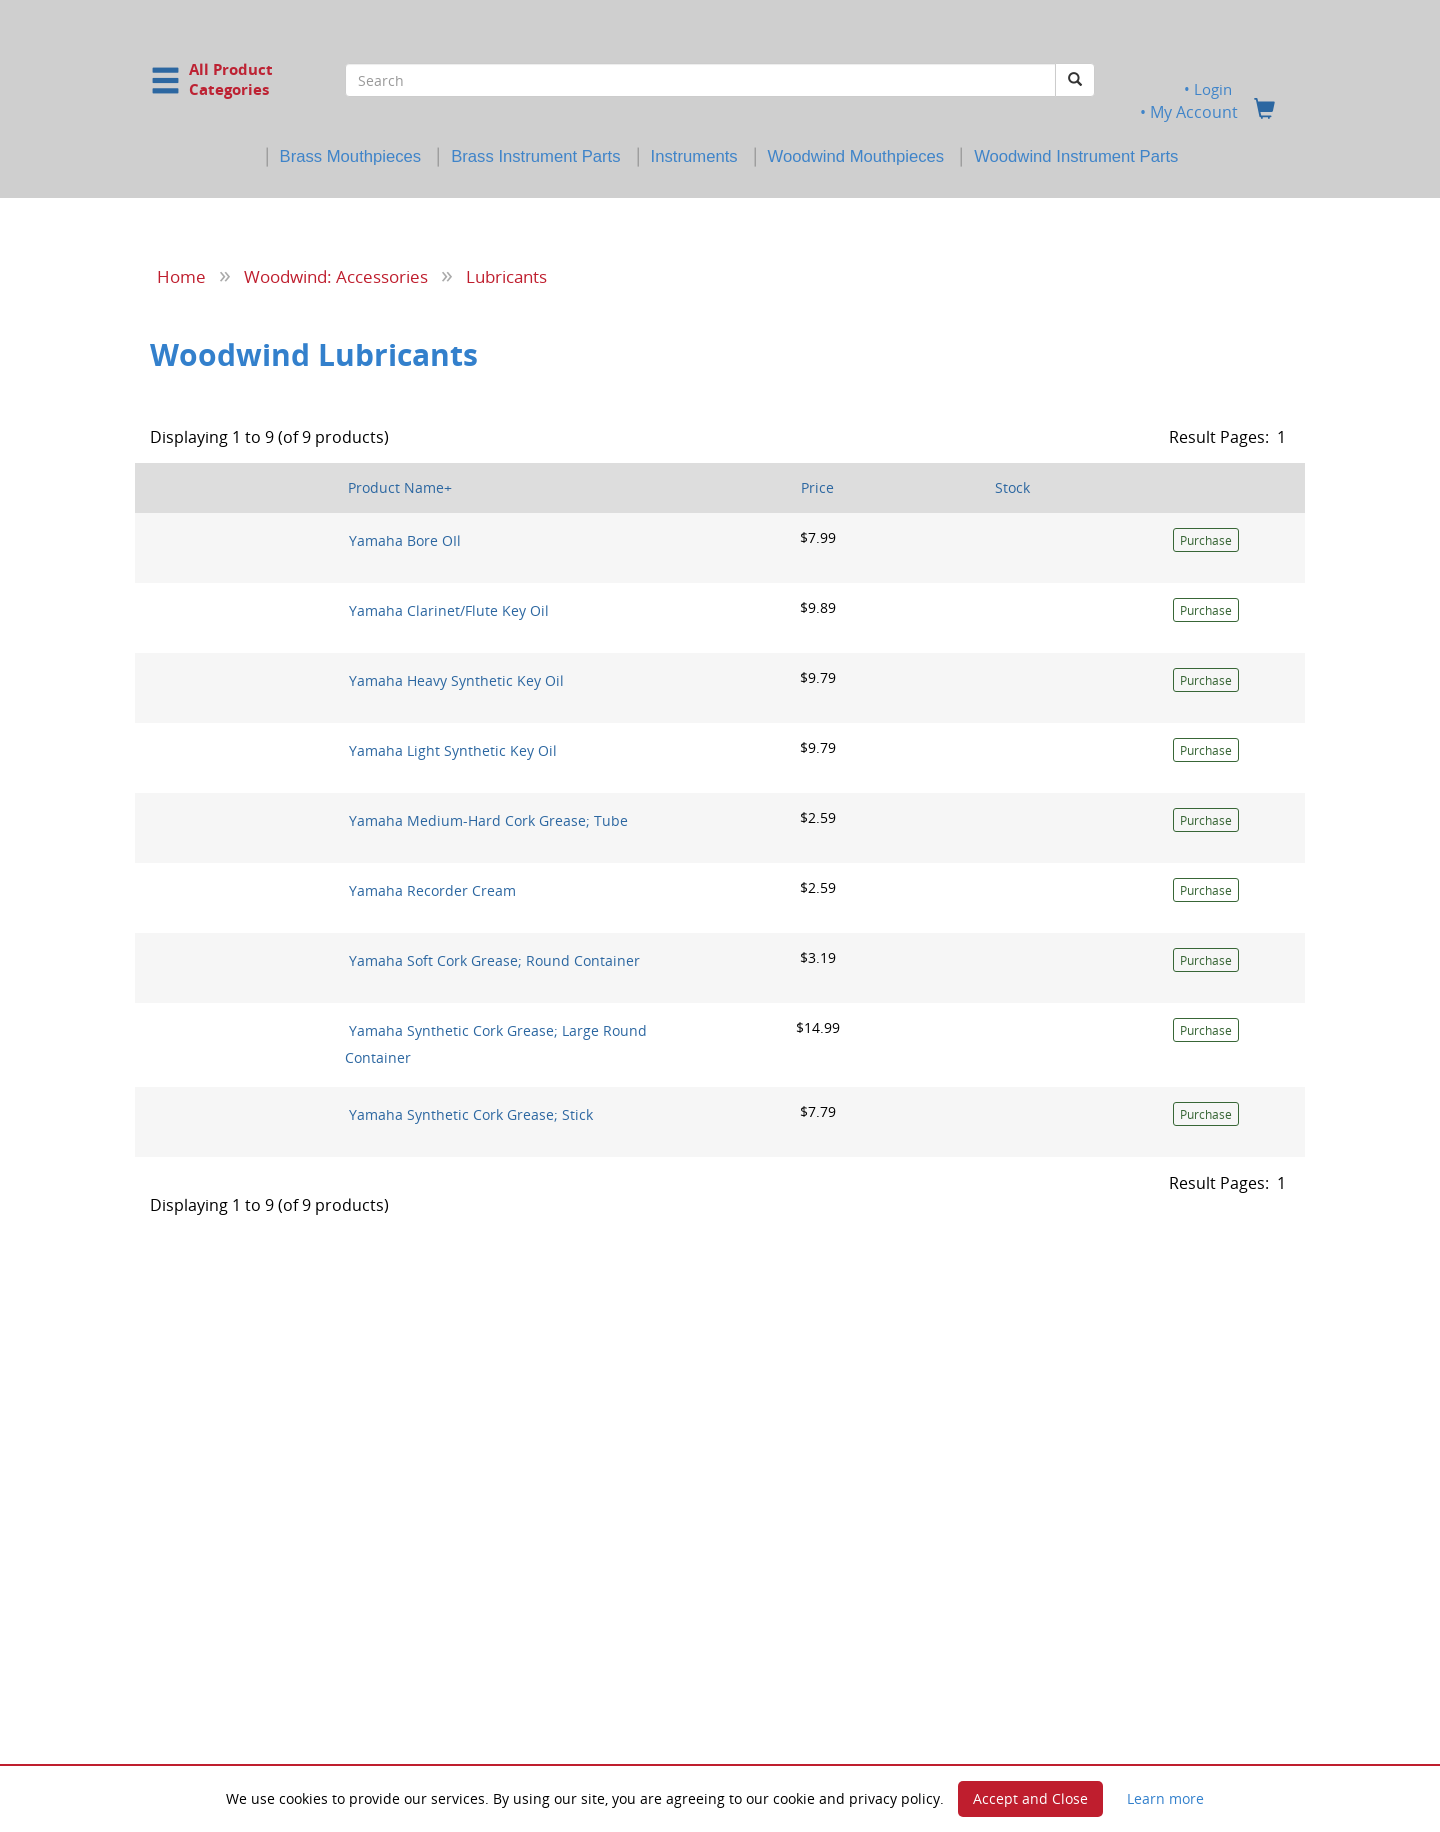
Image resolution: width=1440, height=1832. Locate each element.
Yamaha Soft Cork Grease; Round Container (494, 960)
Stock (1012, 487)
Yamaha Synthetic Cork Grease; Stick (471, 1113)
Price (817, 487)
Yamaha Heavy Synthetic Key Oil (456, 680)
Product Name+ (400, 487)
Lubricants (506, 276)
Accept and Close (1030, 1798)
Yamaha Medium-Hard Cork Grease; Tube (488, 820)
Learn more (1165, 1798)
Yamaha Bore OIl (405, 540)
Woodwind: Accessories (336, 276)
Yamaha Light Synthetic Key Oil (453, 750)
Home (181, 276)
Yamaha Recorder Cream (432, 890)
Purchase (1206, 540)
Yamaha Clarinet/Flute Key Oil (449, 610)
